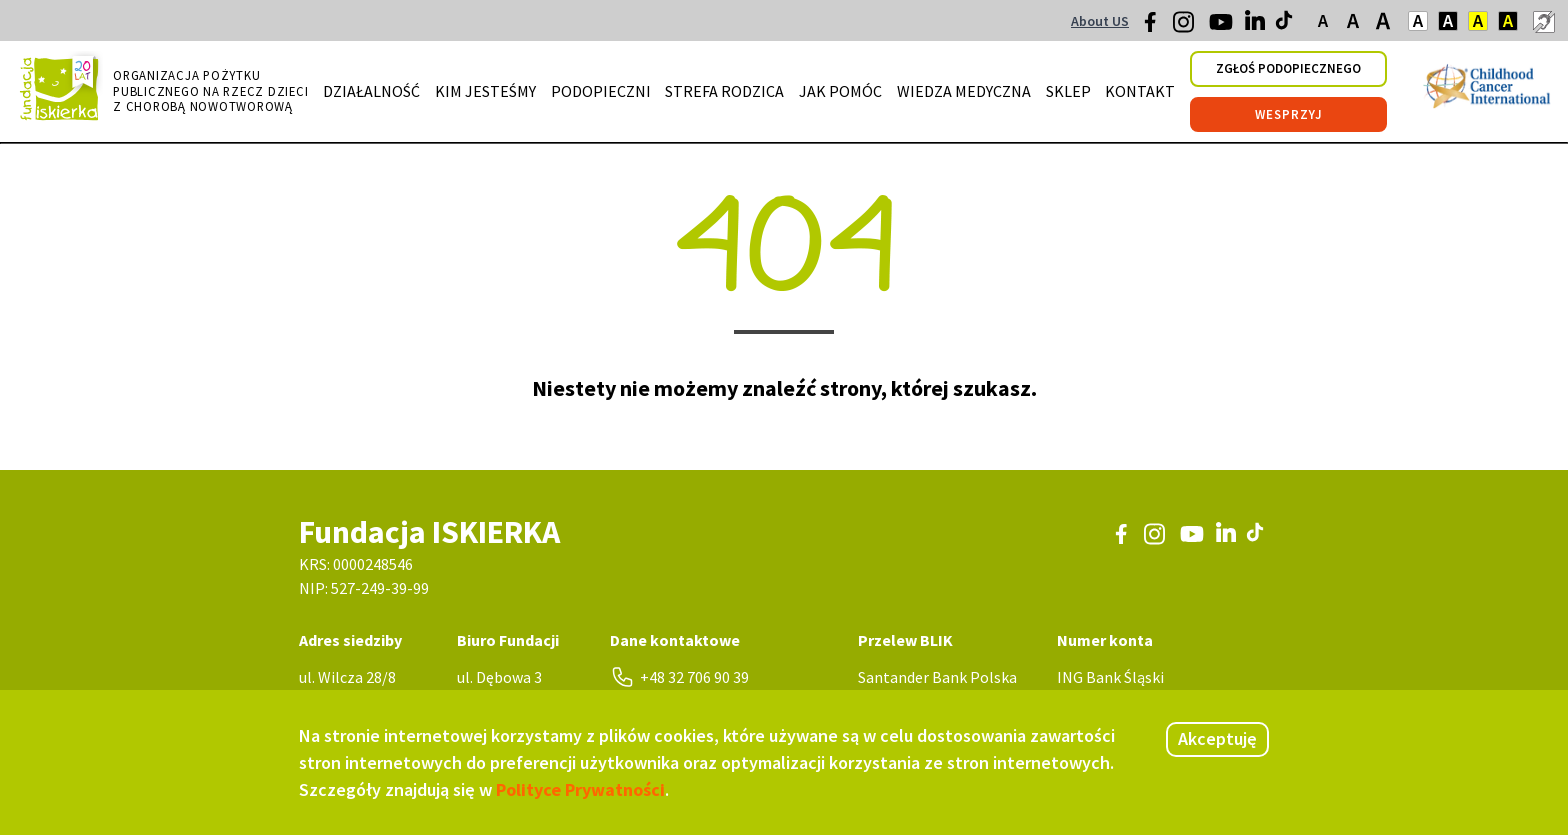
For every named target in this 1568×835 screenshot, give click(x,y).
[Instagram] (1185, 29)
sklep (1068, 91)
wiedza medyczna (964, 91)
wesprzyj (1289, 114)
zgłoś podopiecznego (1288, 68)
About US (1100, 21)
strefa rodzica (724, 91)
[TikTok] (1286, 25)
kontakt (1140, 91)
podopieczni (601, 91)
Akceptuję (1217, 738)
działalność (371, 91)
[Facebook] (1156, 27)
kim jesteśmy (485, 91)
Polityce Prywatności (580, 789)
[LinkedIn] (1257, 25)
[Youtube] (1221, 29)
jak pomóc (840, 91)
